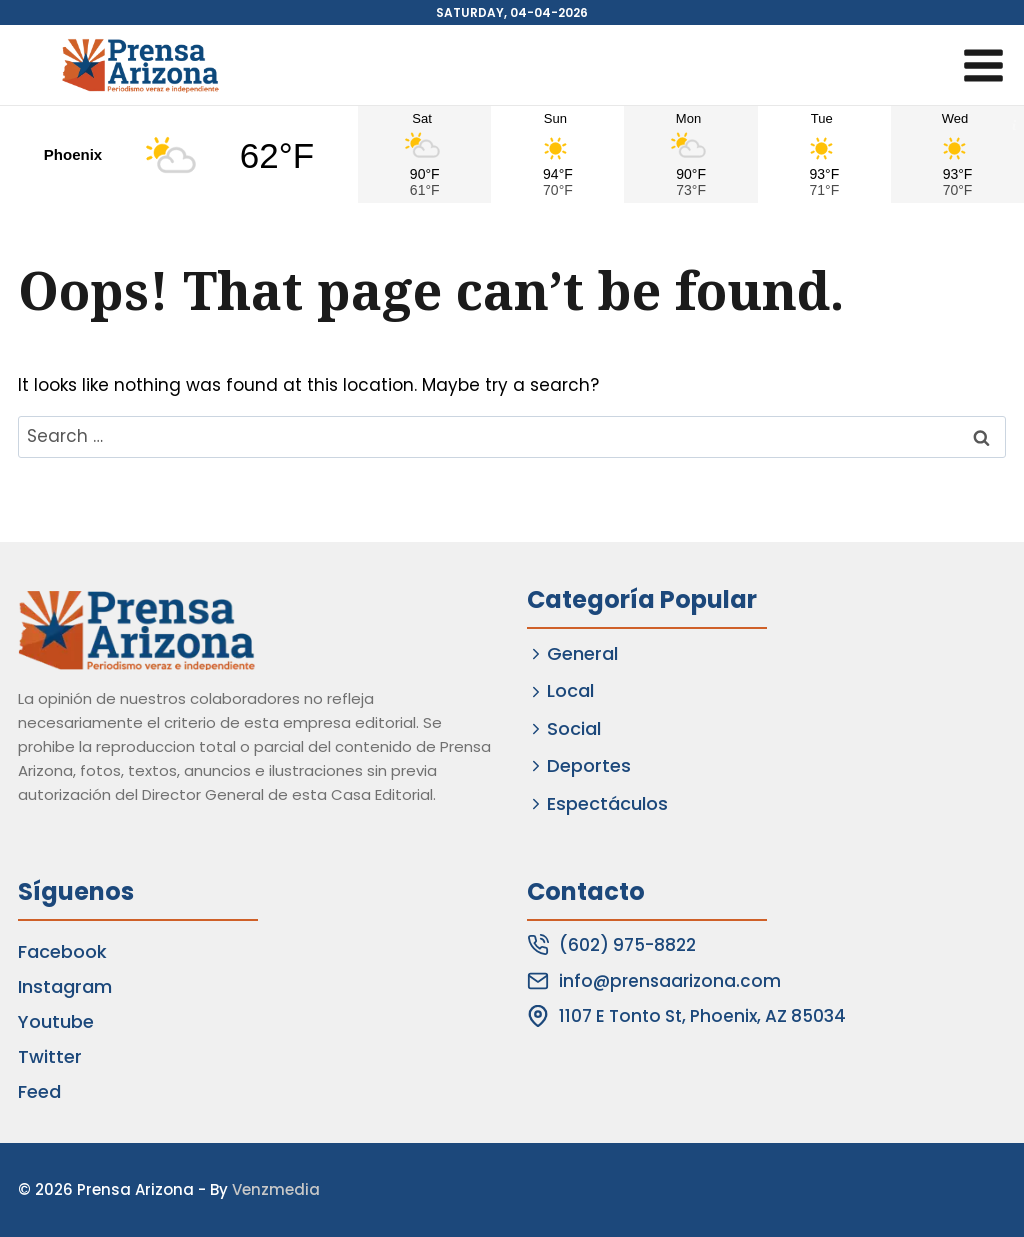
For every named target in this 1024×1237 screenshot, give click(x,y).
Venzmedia (276, 1189)
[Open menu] (983, 65)
